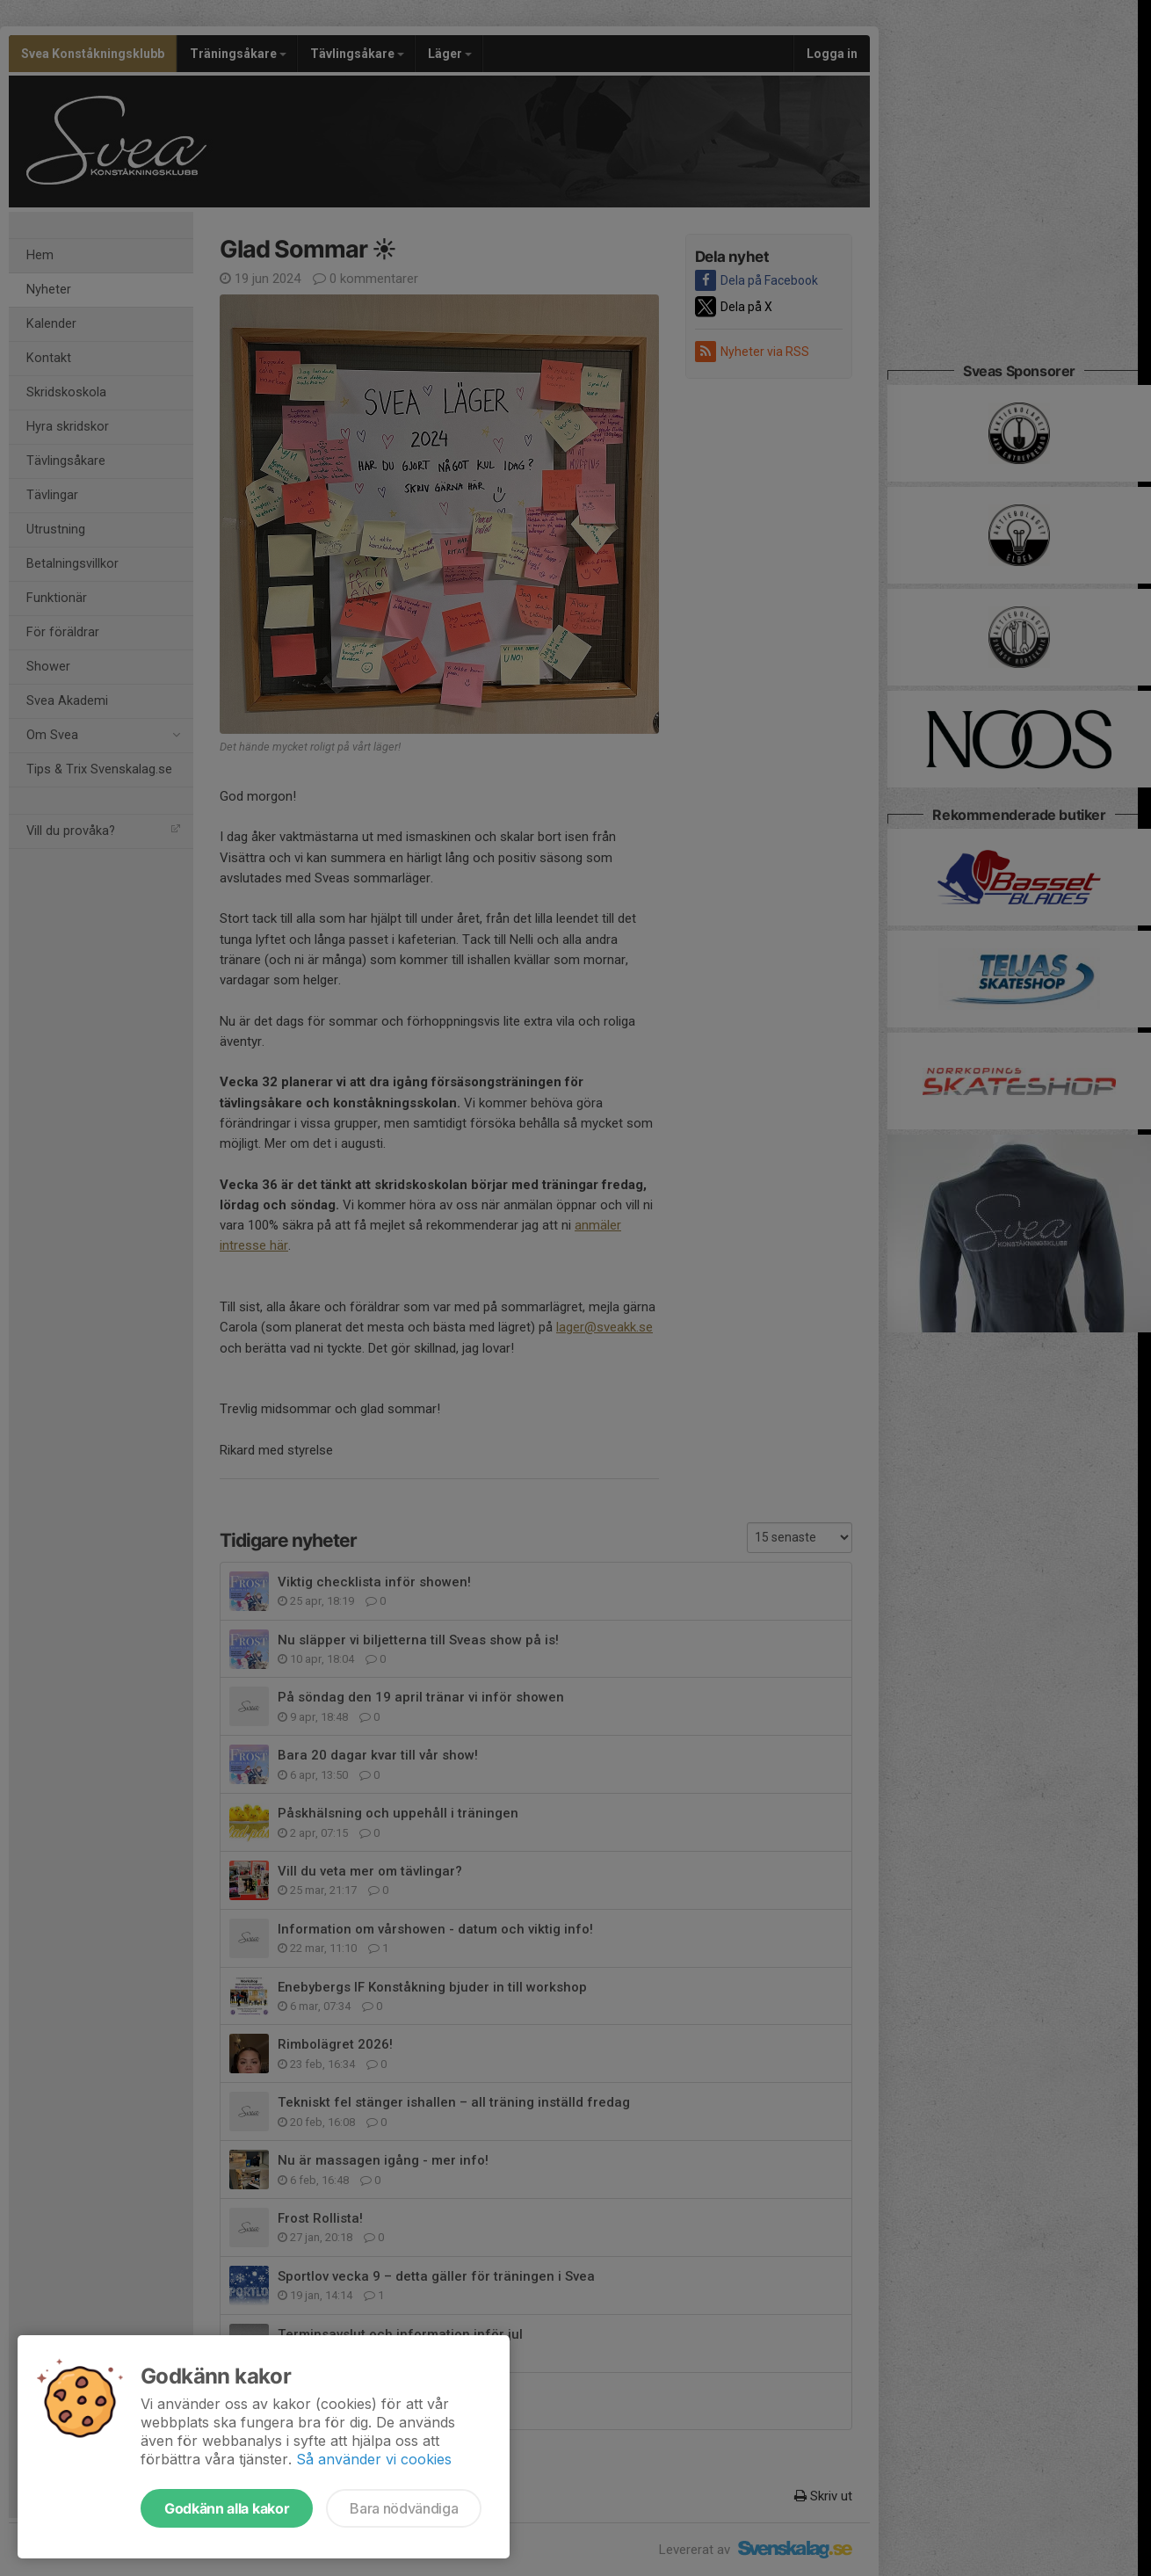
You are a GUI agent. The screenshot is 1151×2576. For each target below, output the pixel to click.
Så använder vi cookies (374, 2459)
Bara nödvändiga (404, 2508)
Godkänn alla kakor (226, 2508)
